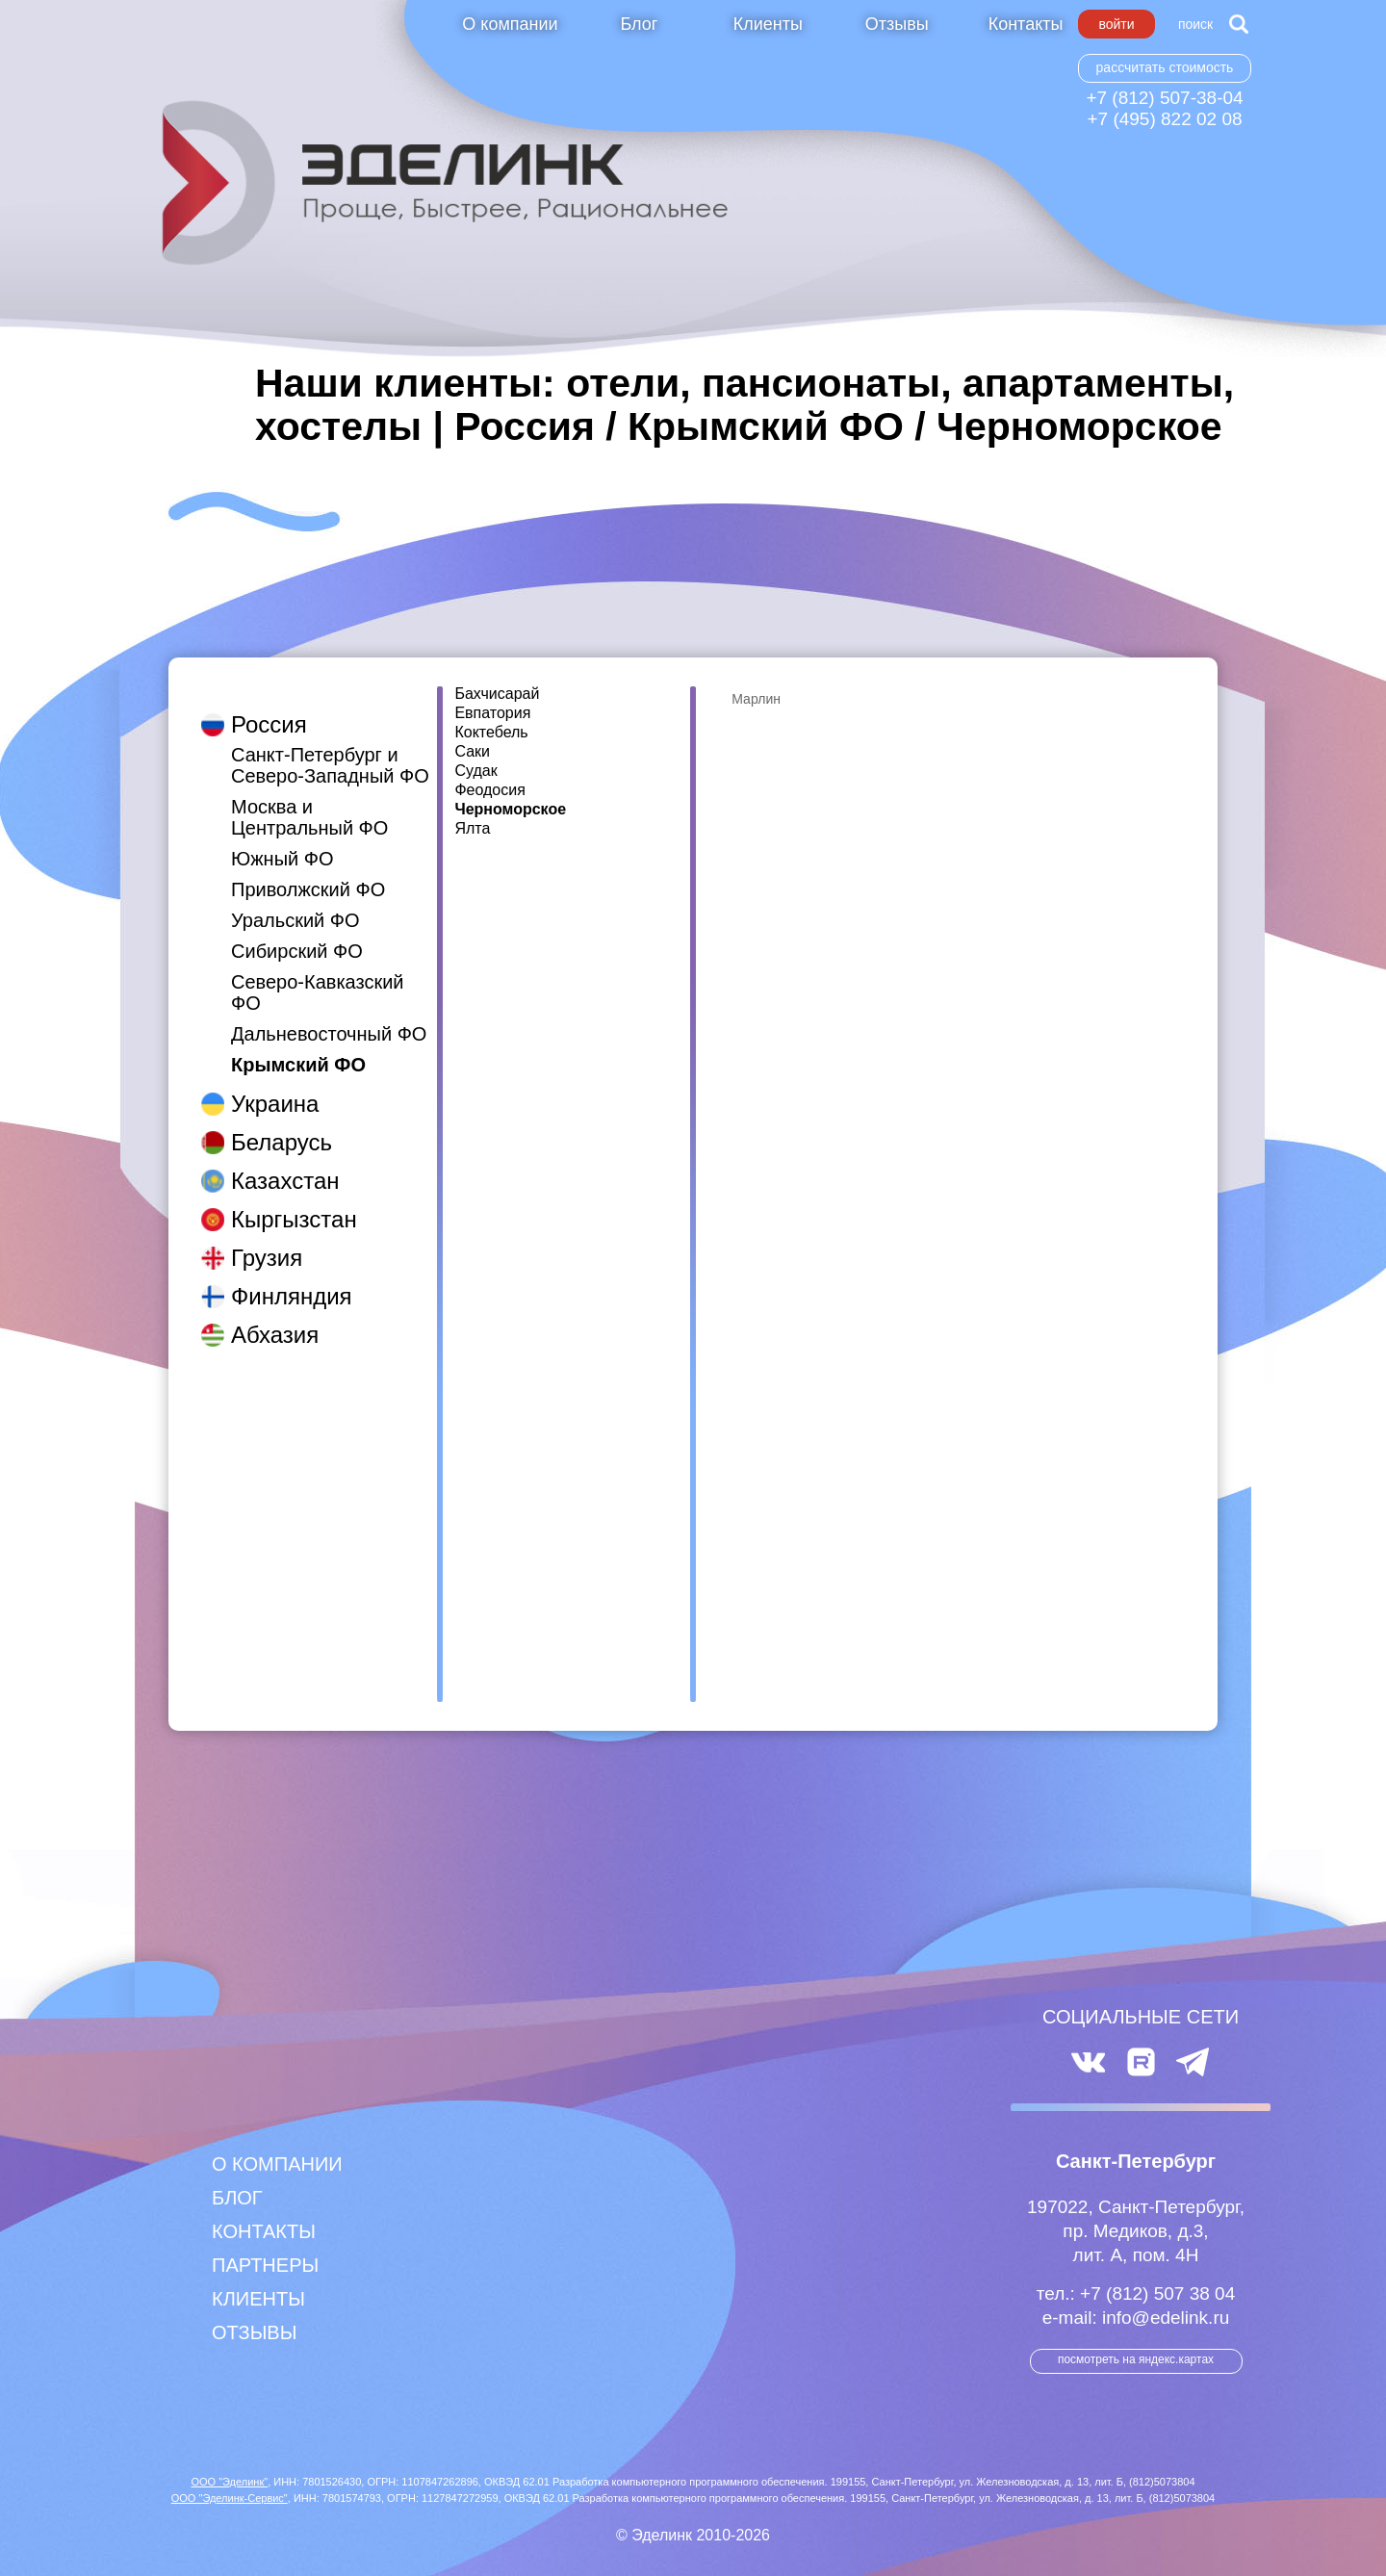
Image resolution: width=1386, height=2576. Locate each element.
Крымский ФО (298, 1045)
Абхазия (275, 1315)
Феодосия (489, 790)
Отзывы (897, 24)
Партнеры (265, 2265)
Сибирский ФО (297, 931)
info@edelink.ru (1165, 2317)
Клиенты (768, 24)
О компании (509, 24)
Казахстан (285, 1161)
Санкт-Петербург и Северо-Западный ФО (330, 746)
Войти (1116, 24)
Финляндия (291, 1277)
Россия (269, 705)
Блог (638, 24)
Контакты (1026, 24)
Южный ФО (282, 839)
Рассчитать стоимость (1165, 67)
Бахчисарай (496, 694)
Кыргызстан (294, 1200)
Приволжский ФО (308, 870)
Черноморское (510, 809)
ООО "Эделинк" (229, 2481)
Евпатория (492, 713)
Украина (275, 1084)
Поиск (1195, 24)
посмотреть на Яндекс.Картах (1136, 2359)
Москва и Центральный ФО (309, 798)
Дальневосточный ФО (328, 1014)
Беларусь (281, 1123)
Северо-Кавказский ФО (317, 973)
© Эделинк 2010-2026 (693, 2535)
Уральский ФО (295, 901)
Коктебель (490, 732)
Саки (472, 752)
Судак (475, 771)
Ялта (472, 829)
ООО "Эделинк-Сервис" (229, 2498)
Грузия (266, 1238)
